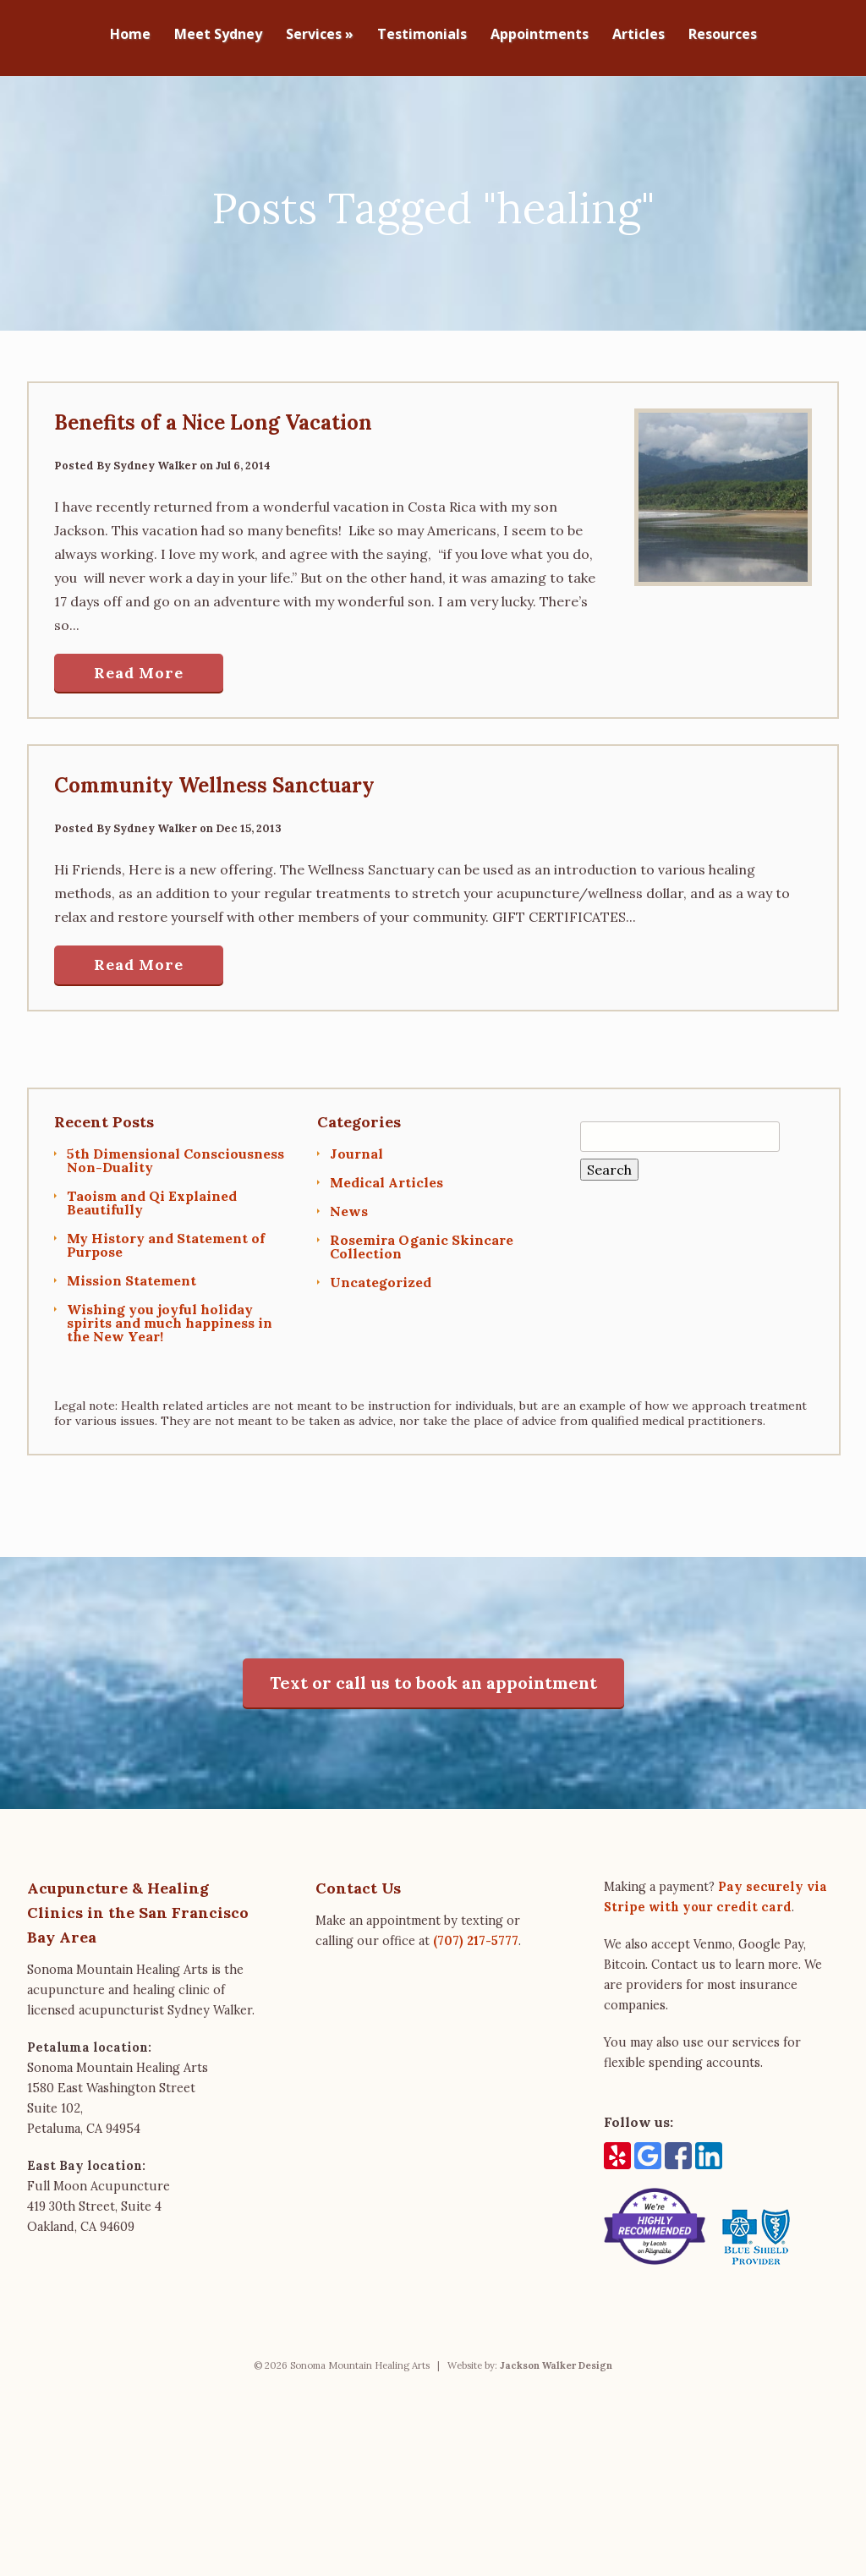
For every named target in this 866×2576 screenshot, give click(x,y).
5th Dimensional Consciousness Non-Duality (175, 1153)
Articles (638, 35)
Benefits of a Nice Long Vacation (213, 416)
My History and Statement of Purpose (166, 1238)
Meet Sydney (218, 35)
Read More (139, 666)
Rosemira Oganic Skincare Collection (421, 1240)
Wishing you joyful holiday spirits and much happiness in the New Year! (169, 1316)
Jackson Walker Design (556, 2359)
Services (320, 35)
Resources (722, 35)
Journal (356, 1146)
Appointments (540, 35)
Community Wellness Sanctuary (214, 778)
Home (130, 35)
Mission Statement (131, 1273)
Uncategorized (380, 1275)
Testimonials (422, 35)
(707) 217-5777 (475, 1934)
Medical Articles (386, 1175)
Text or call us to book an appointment (433, 1675)
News (349, 1204)
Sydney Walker (155, 459)
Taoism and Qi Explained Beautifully (152, 1196)
